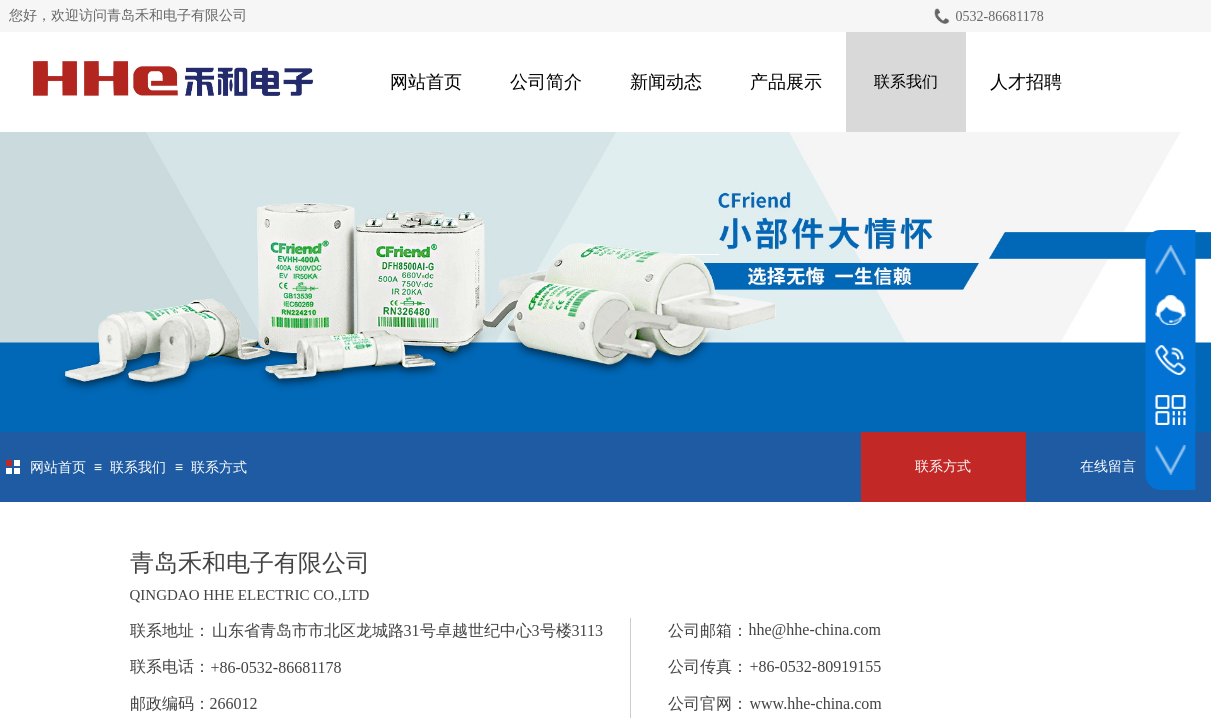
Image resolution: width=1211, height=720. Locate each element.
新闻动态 (666, 82)
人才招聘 (1026, 82)
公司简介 (546, 82)
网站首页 (426, 82)
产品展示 (786, 82)
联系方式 (219, 467)
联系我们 (906, 81)
